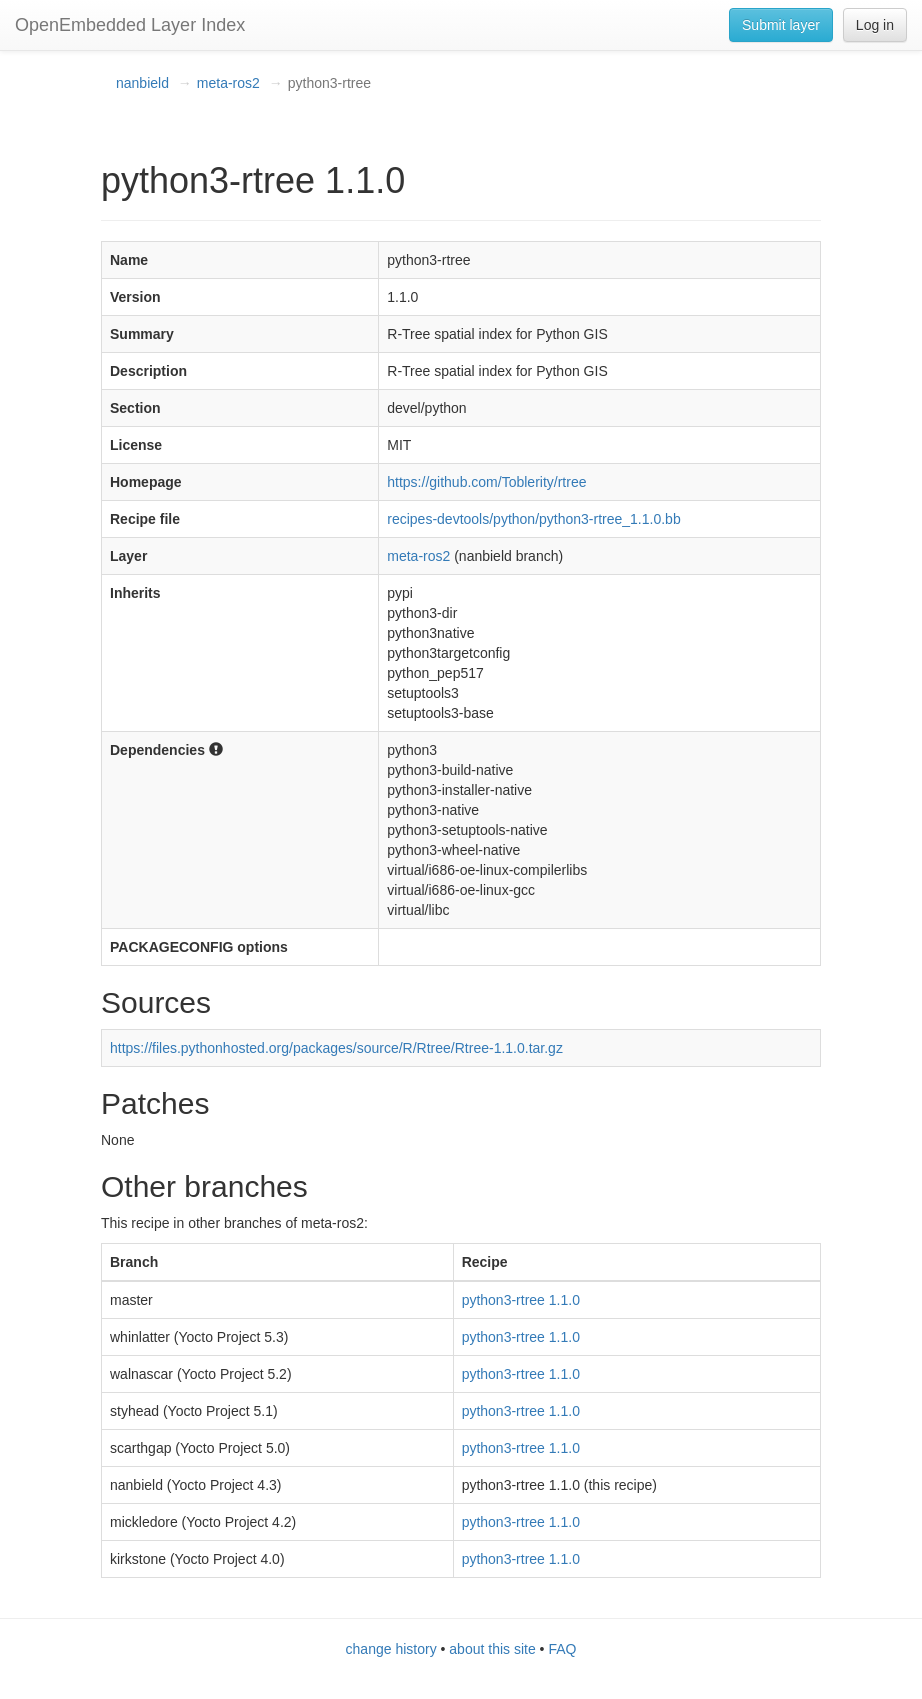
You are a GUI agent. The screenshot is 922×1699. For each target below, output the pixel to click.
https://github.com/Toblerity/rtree (486, 482)
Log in (875, 25)
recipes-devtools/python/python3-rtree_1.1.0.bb (533, 519)
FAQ (562, 1649)
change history (391, 1649)
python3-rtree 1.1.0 (521, 1300)
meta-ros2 (228, 83)
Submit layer (781, 25)
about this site (492, 1649)
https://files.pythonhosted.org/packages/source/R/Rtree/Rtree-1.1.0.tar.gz (336, 1048)
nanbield (142, 83)
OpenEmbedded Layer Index (130, 25)
